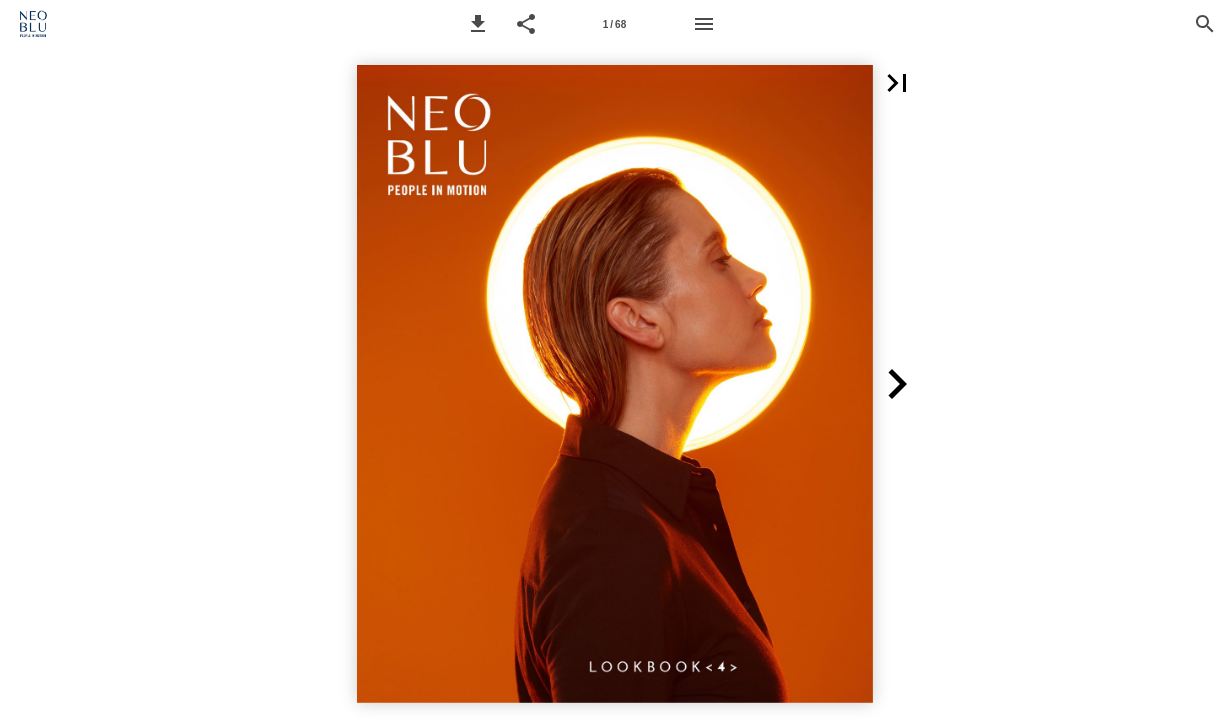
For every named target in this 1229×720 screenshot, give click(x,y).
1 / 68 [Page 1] (614, 24)
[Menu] (704, 24)
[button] (478, 24)
